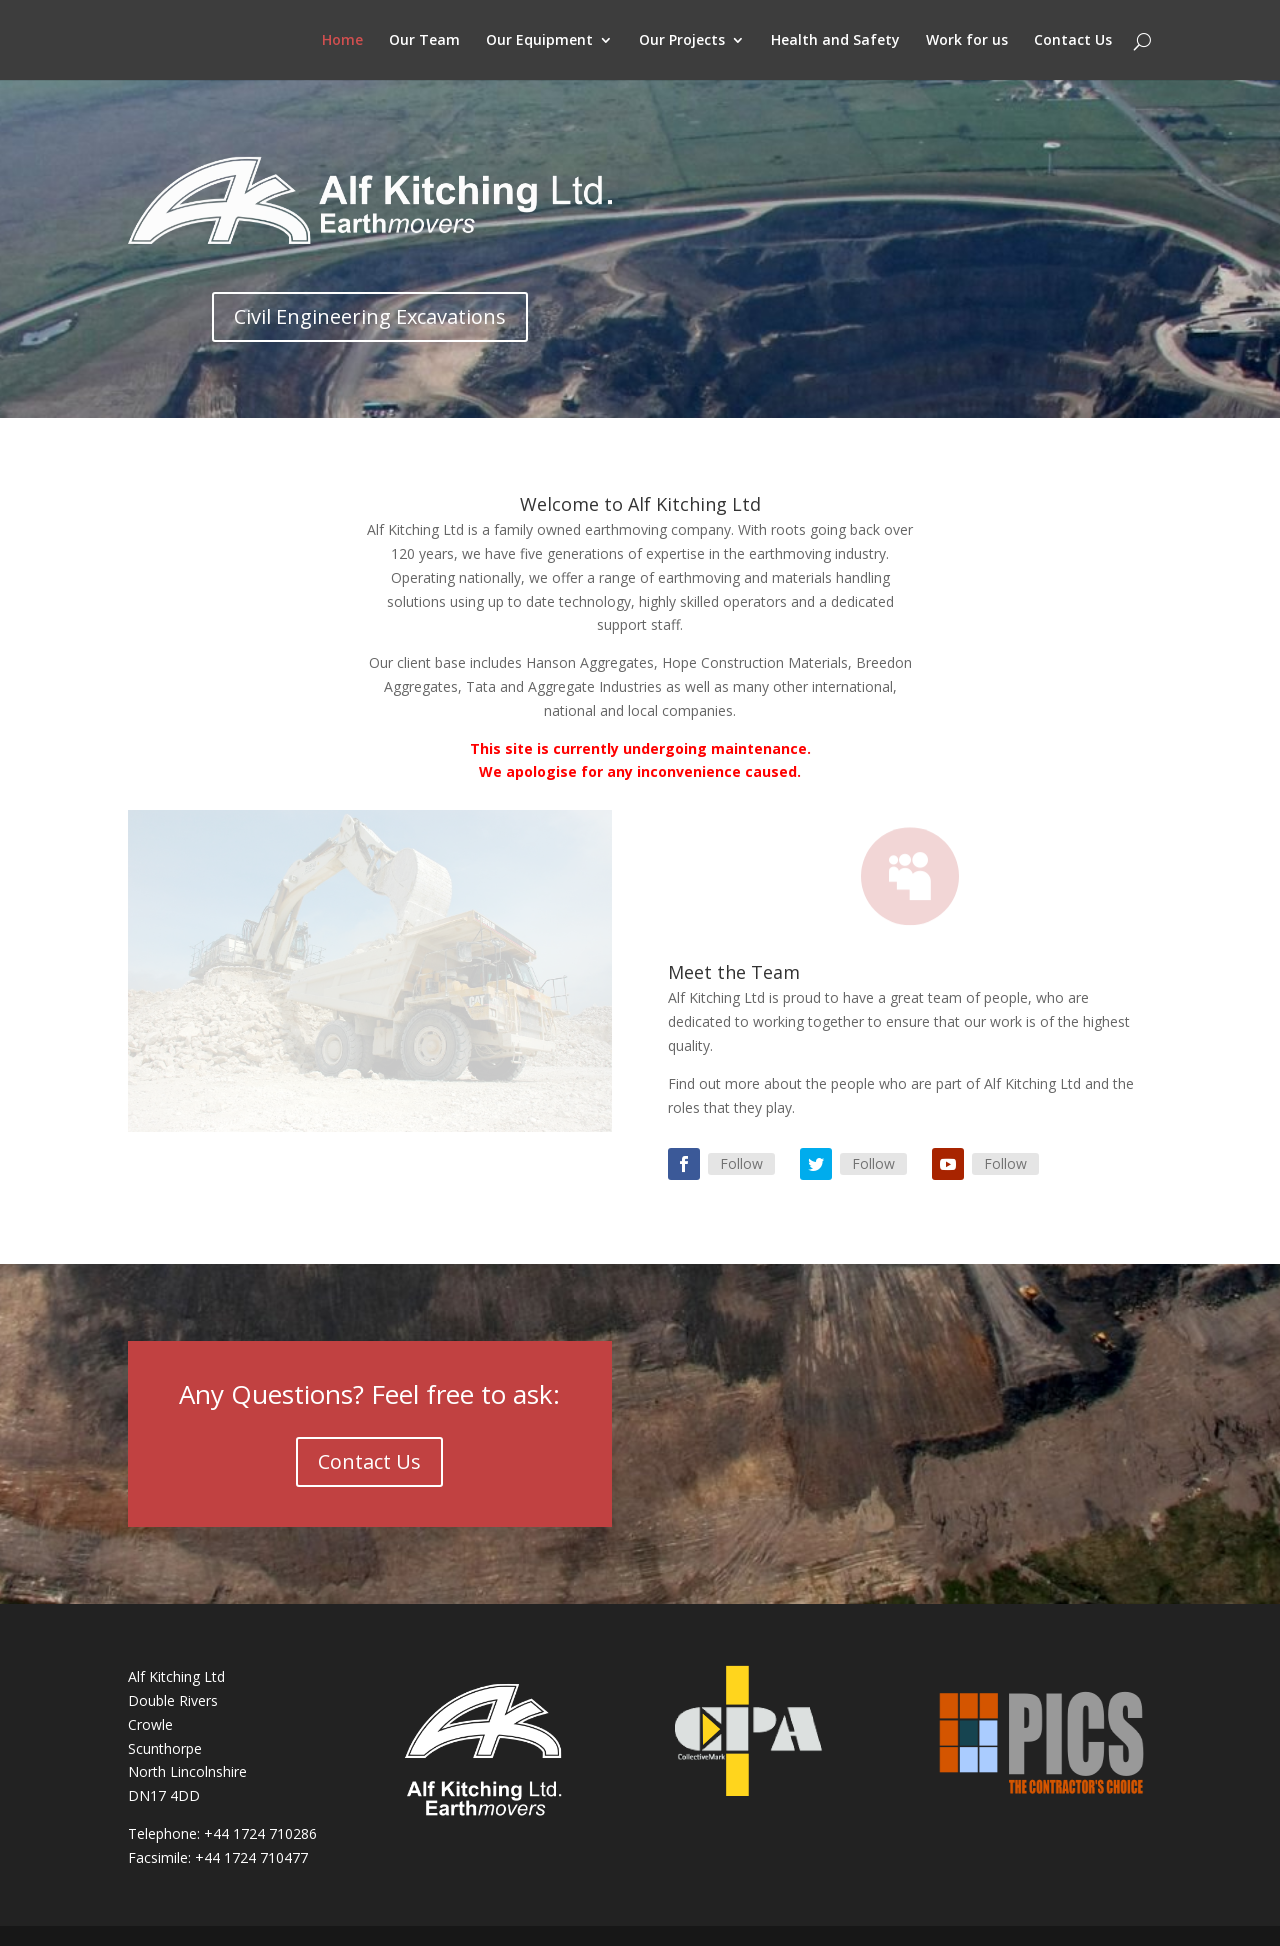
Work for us (967, 41)
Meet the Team (734, 972)
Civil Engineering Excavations (370, 316)
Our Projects (682, 41)
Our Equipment (539, 41)
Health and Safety (835, 41)
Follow (741, 1163)
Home (342, 41)
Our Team (424, 41)
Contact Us (1073, 41)
